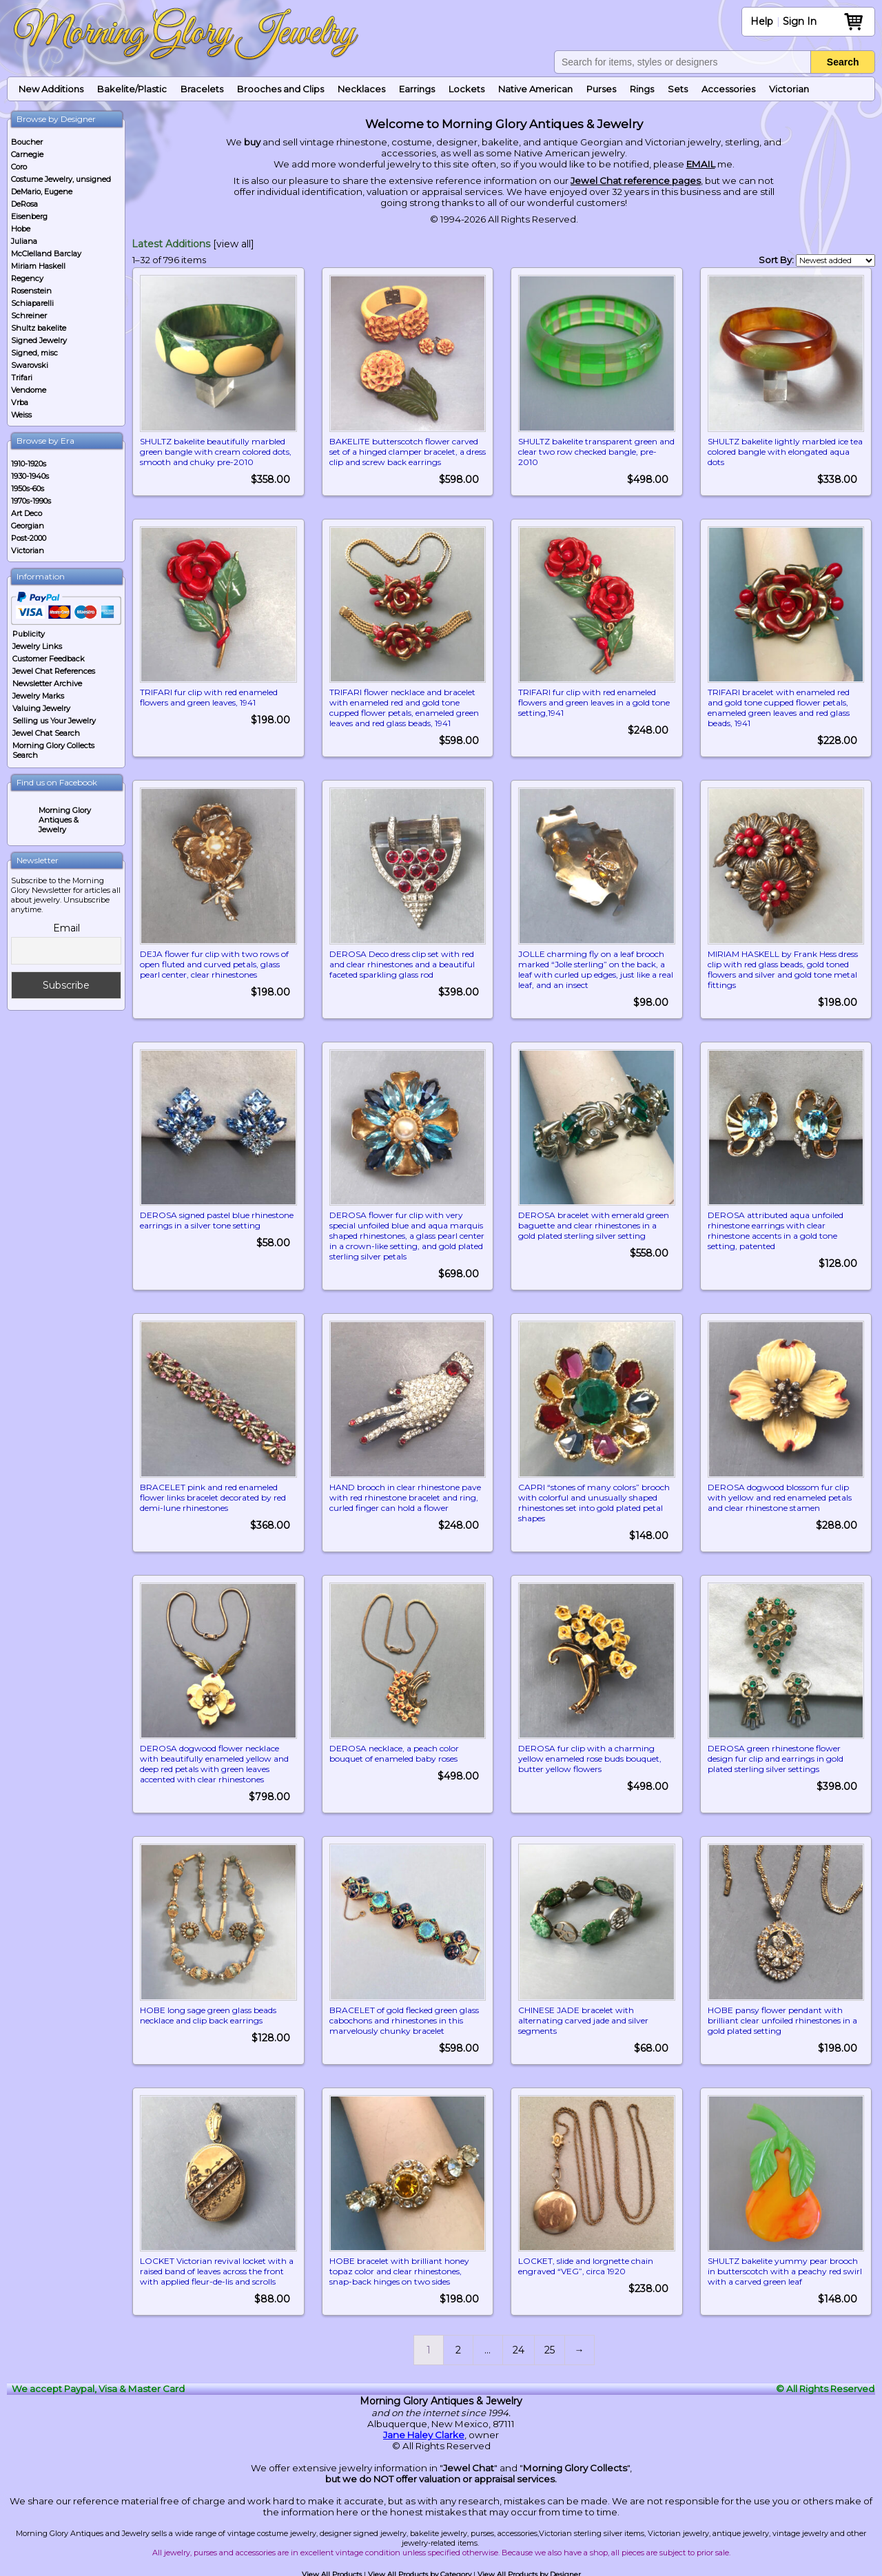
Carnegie (27, 154)
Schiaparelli (32, 303)
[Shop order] (835, 260)
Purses (601, 88)
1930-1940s (30, 476)
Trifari (21, 377)
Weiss (21, 415)
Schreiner (29, 315)
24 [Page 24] (518, 2347)
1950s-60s (27, 488)
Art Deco (26, 513)
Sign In (800, 21)
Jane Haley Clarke (423, 2432)
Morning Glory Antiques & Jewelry (65, 819)
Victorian (789, 88)
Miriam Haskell (38, 266)
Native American (535, 88)
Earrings (417, 88)
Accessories (728, 88)
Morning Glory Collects (575, 2465)
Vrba (19, 402)
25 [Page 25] (549, 2347)
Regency (27, 278)
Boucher (27, 142)
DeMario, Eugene (41, 191)
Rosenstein (31, 291)
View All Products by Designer (529, 2571)
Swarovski (29, 365)
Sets (678, 88)
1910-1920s (28, 463)
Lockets (466, 88)
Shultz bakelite (38, 328)
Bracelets (202, 88)
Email (66, 928)
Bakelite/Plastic (132, 88)
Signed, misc (34, 353)
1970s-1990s (31, 501)
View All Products (332, 2571)
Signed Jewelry (39, 340)
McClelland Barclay (46, 253)
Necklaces (361, 88)
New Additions (51, 88)
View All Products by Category (419, 2571)
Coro (19, 167)
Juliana (24, 241)
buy (252, 141)
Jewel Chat (468, 2465)
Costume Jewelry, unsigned (61, 179)
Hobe (20, 229)
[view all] (233, 244)
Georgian (27, 525)
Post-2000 (28, 538)
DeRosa (24, 204)
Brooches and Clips (280, 88)
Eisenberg (29, 216)
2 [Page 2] (458, 2347)
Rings (642, 88)
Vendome (28, 390)
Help (761, 21)
